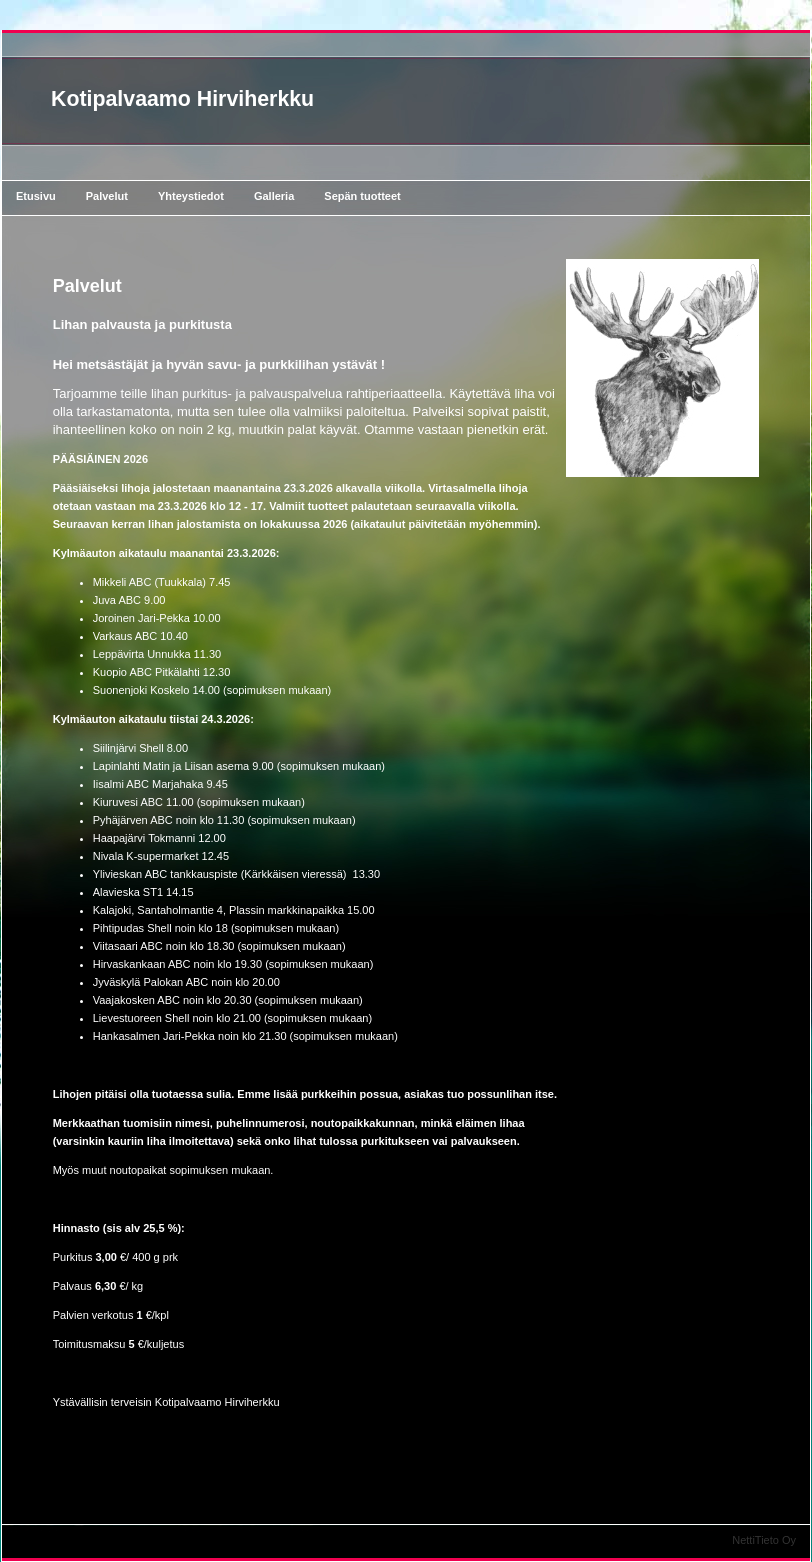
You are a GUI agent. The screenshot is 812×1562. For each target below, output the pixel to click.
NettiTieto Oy (764, 1540)
